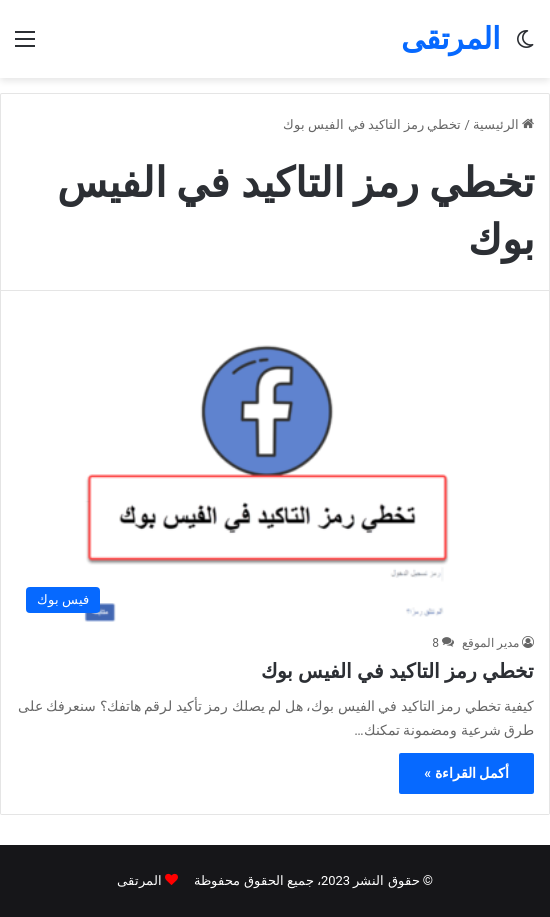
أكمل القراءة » (466, 773)
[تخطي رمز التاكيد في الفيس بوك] (275, 477)
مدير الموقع (490, 643)
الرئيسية (503, 124)
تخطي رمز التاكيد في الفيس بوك (397, 671)
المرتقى (139, 880)
